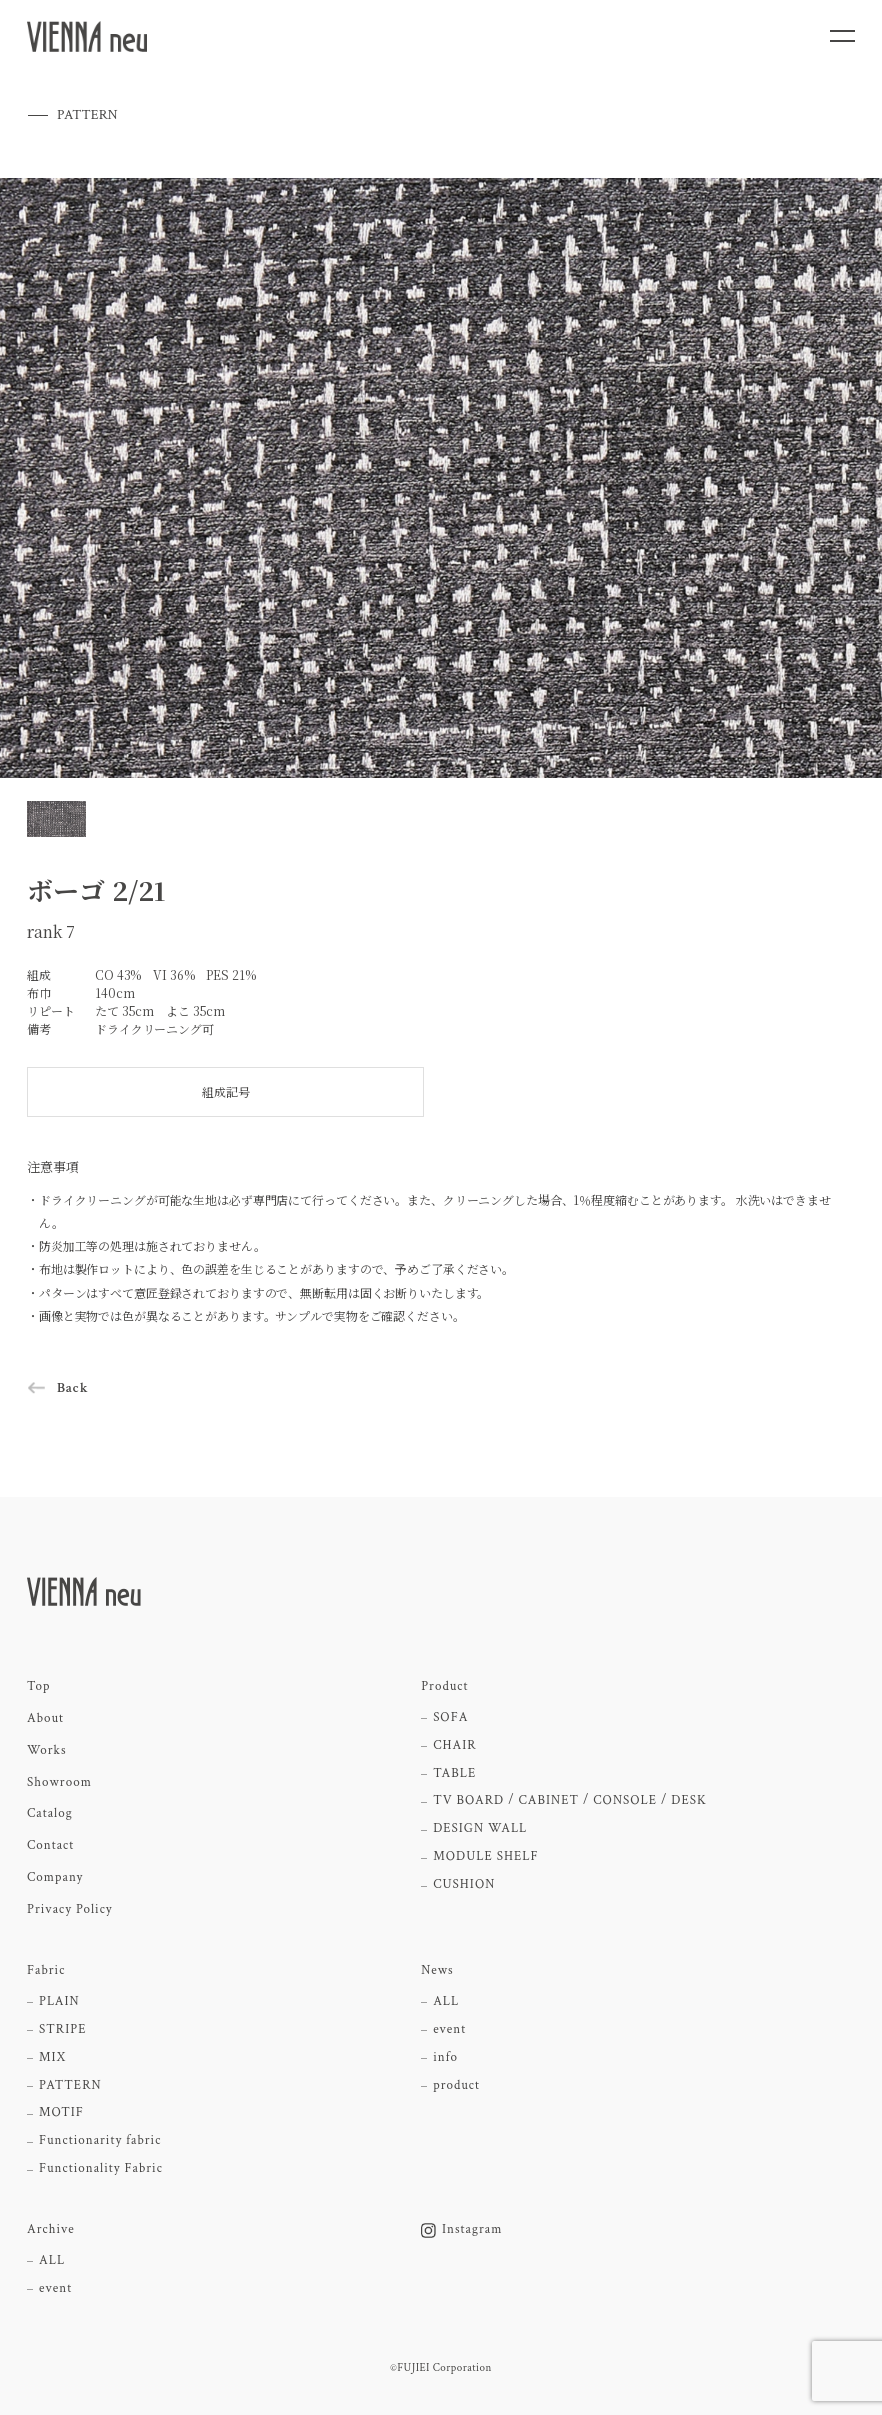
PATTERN (70, 2086)
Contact (50, 1846)
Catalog (50, 1814)
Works (47, 1751)
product (456, 2086)
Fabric (46, 1971)
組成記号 (226, 1091)
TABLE (454, 1774)
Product (444, 1687)
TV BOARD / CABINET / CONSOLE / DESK (570, 1801)
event (449, 2030)
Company (55, 1878)
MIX (52, 2058)
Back (73, 1388)
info (445, 2058)
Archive (51, 2230)
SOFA (450, 1718)
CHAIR (454, 1746)
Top (38, 1687)
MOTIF (61, 2113)
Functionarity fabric (100, 2141)
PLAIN (59, 2002)
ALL (446, 2002)
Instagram (461, 2230)
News (437, 1971)
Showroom (59, 1783)
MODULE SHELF (485, 1857)
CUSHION (464, 1885)
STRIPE (62, 2030)
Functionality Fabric (101, 2169)
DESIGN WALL (480, 1829)
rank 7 (51, 931)
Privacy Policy (70, 1910)
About (45, 1719)
